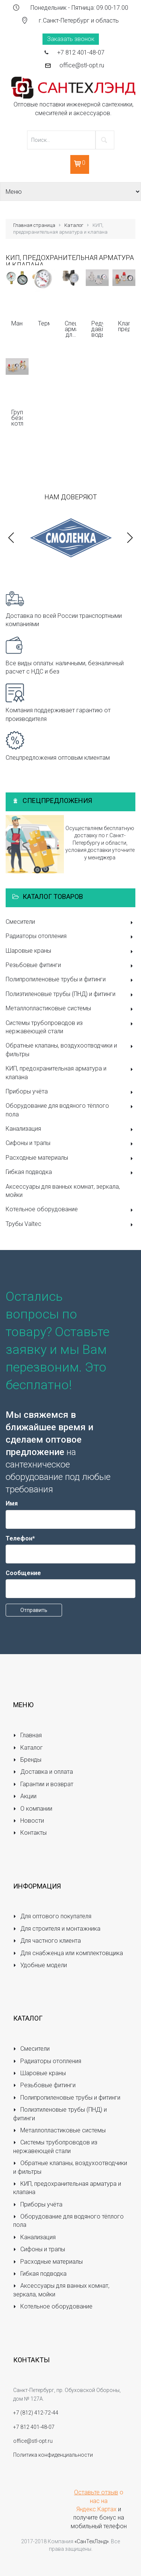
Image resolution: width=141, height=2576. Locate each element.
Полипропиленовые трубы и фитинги (70, 980)
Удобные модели (40, 1965)
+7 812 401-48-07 (81, 52)
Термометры (44, 323)
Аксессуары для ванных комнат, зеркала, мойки (63, 1190)
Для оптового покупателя (52, 1916)
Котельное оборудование (70, 1210)
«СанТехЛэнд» (91, 2541)
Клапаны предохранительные (124, 326)
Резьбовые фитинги (70, 965)
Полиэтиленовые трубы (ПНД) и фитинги (70, 994)
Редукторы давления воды (97, 329)
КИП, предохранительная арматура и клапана (70, 1072)
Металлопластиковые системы (70, 1009)
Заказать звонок (70, 39)
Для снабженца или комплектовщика (68, 1953)
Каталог (73, 225)
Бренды (27, 1759)
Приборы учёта (70, 1092)
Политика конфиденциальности (53, 2455)
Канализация (70, 1129)
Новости (28, 1820)
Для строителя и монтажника (56, 1928)
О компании (32, 1808)
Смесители (70, 922)
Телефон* (20, 1538)
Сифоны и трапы (70, 1143)
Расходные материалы (70, 1158)
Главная (27, 1735)
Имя (12, 1503)
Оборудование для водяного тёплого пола (70, 1110)
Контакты (30, 1832)
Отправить (33, 1610)
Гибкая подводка (70, 1172)
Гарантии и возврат (43, 1784)
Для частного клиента (47, 1940)
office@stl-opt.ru (81, 65)
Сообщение (23, 1573)
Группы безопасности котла (17, 418)
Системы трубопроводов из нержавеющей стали (70, 1027)
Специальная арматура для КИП (70, 329)
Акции (24, 1796)
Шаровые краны (70, 951)
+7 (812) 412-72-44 (35, 2413)
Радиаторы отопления (70, 936)
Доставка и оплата (43, 1771)
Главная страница (34, 225)
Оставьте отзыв (96, 2492)
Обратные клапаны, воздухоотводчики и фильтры (70, 1049)
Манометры (17, 323)
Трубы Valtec (70, 1224)
